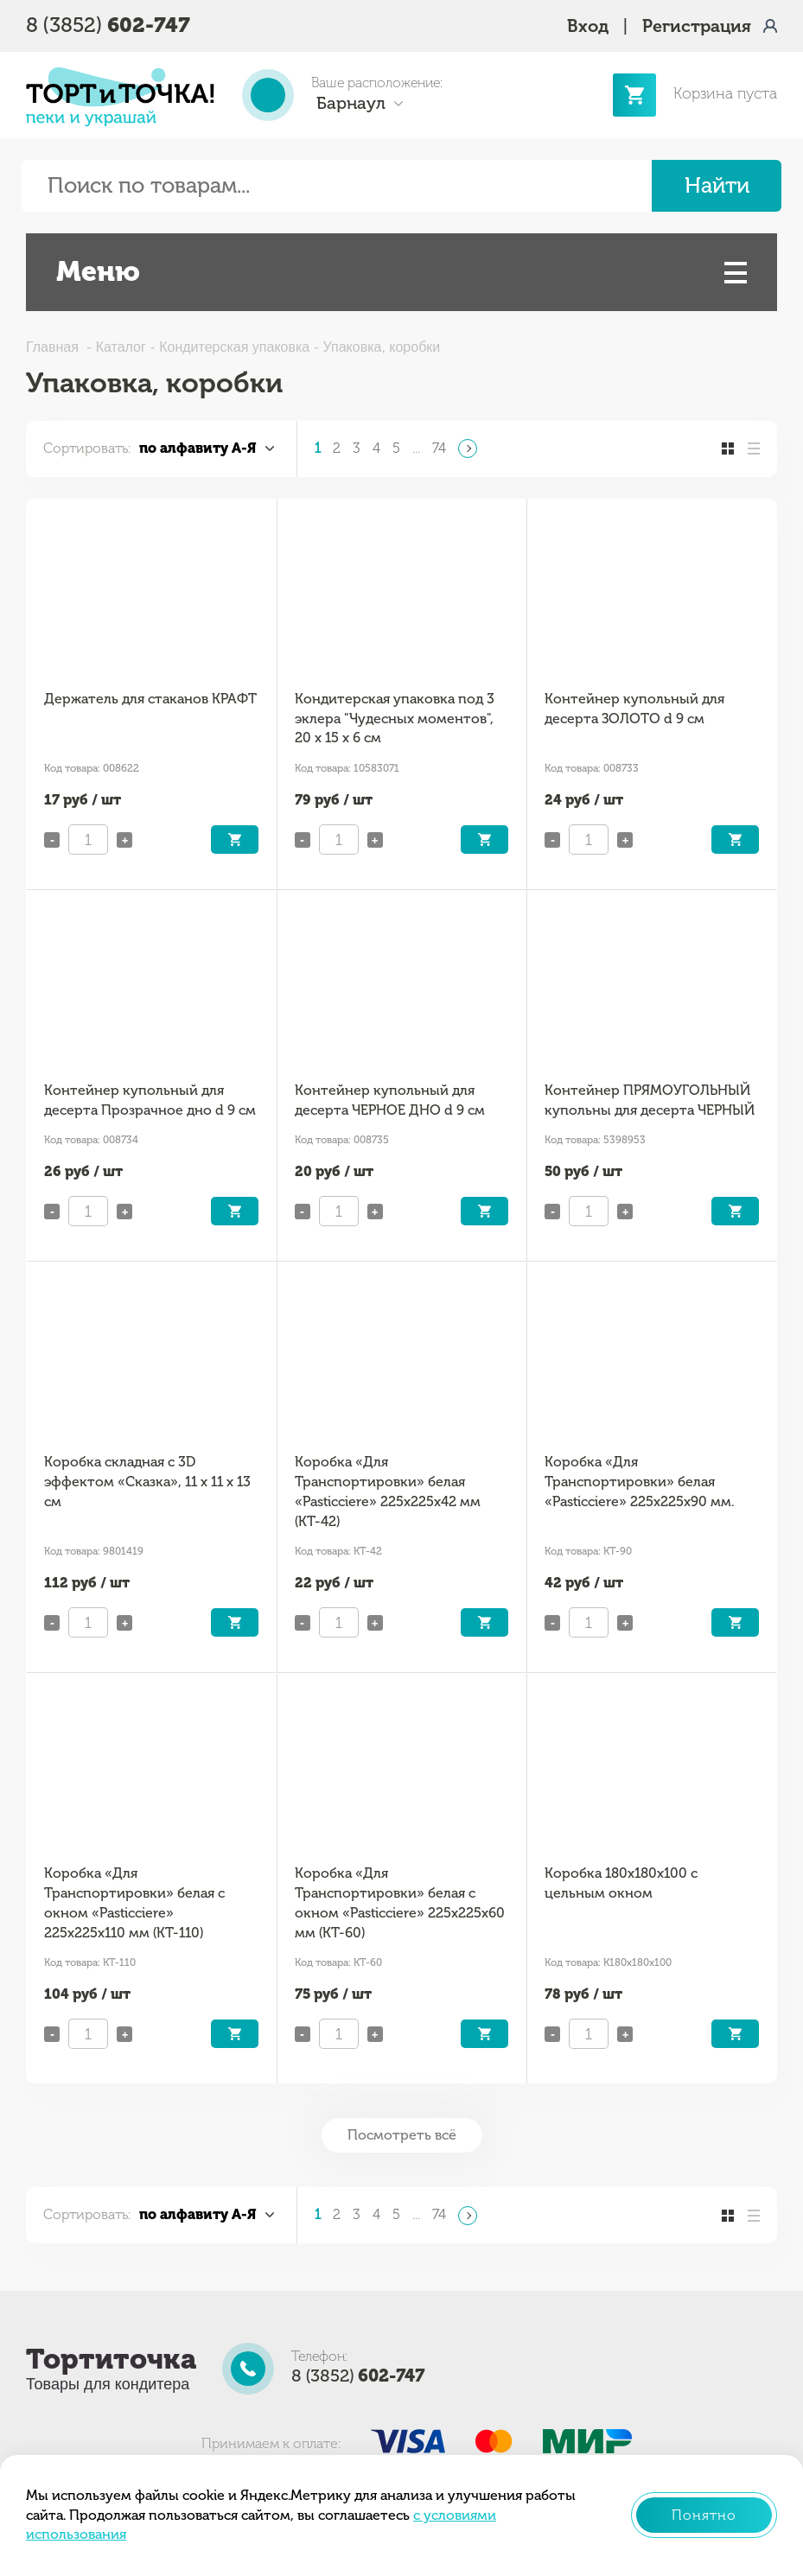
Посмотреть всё (401, 2135)
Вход (588, 26)
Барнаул (351, 102)
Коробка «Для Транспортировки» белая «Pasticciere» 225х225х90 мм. (639, 1481)
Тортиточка (111, 2359)
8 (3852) (108, 24)
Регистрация (696, 26)
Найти (717, 185)
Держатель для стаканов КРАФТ (150, 698)
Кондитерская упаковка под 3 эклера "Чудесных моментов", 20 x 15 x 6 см (394, 718)
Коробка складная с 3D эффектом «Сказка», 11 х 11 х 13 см (147, 1481)
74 (439, 448)
